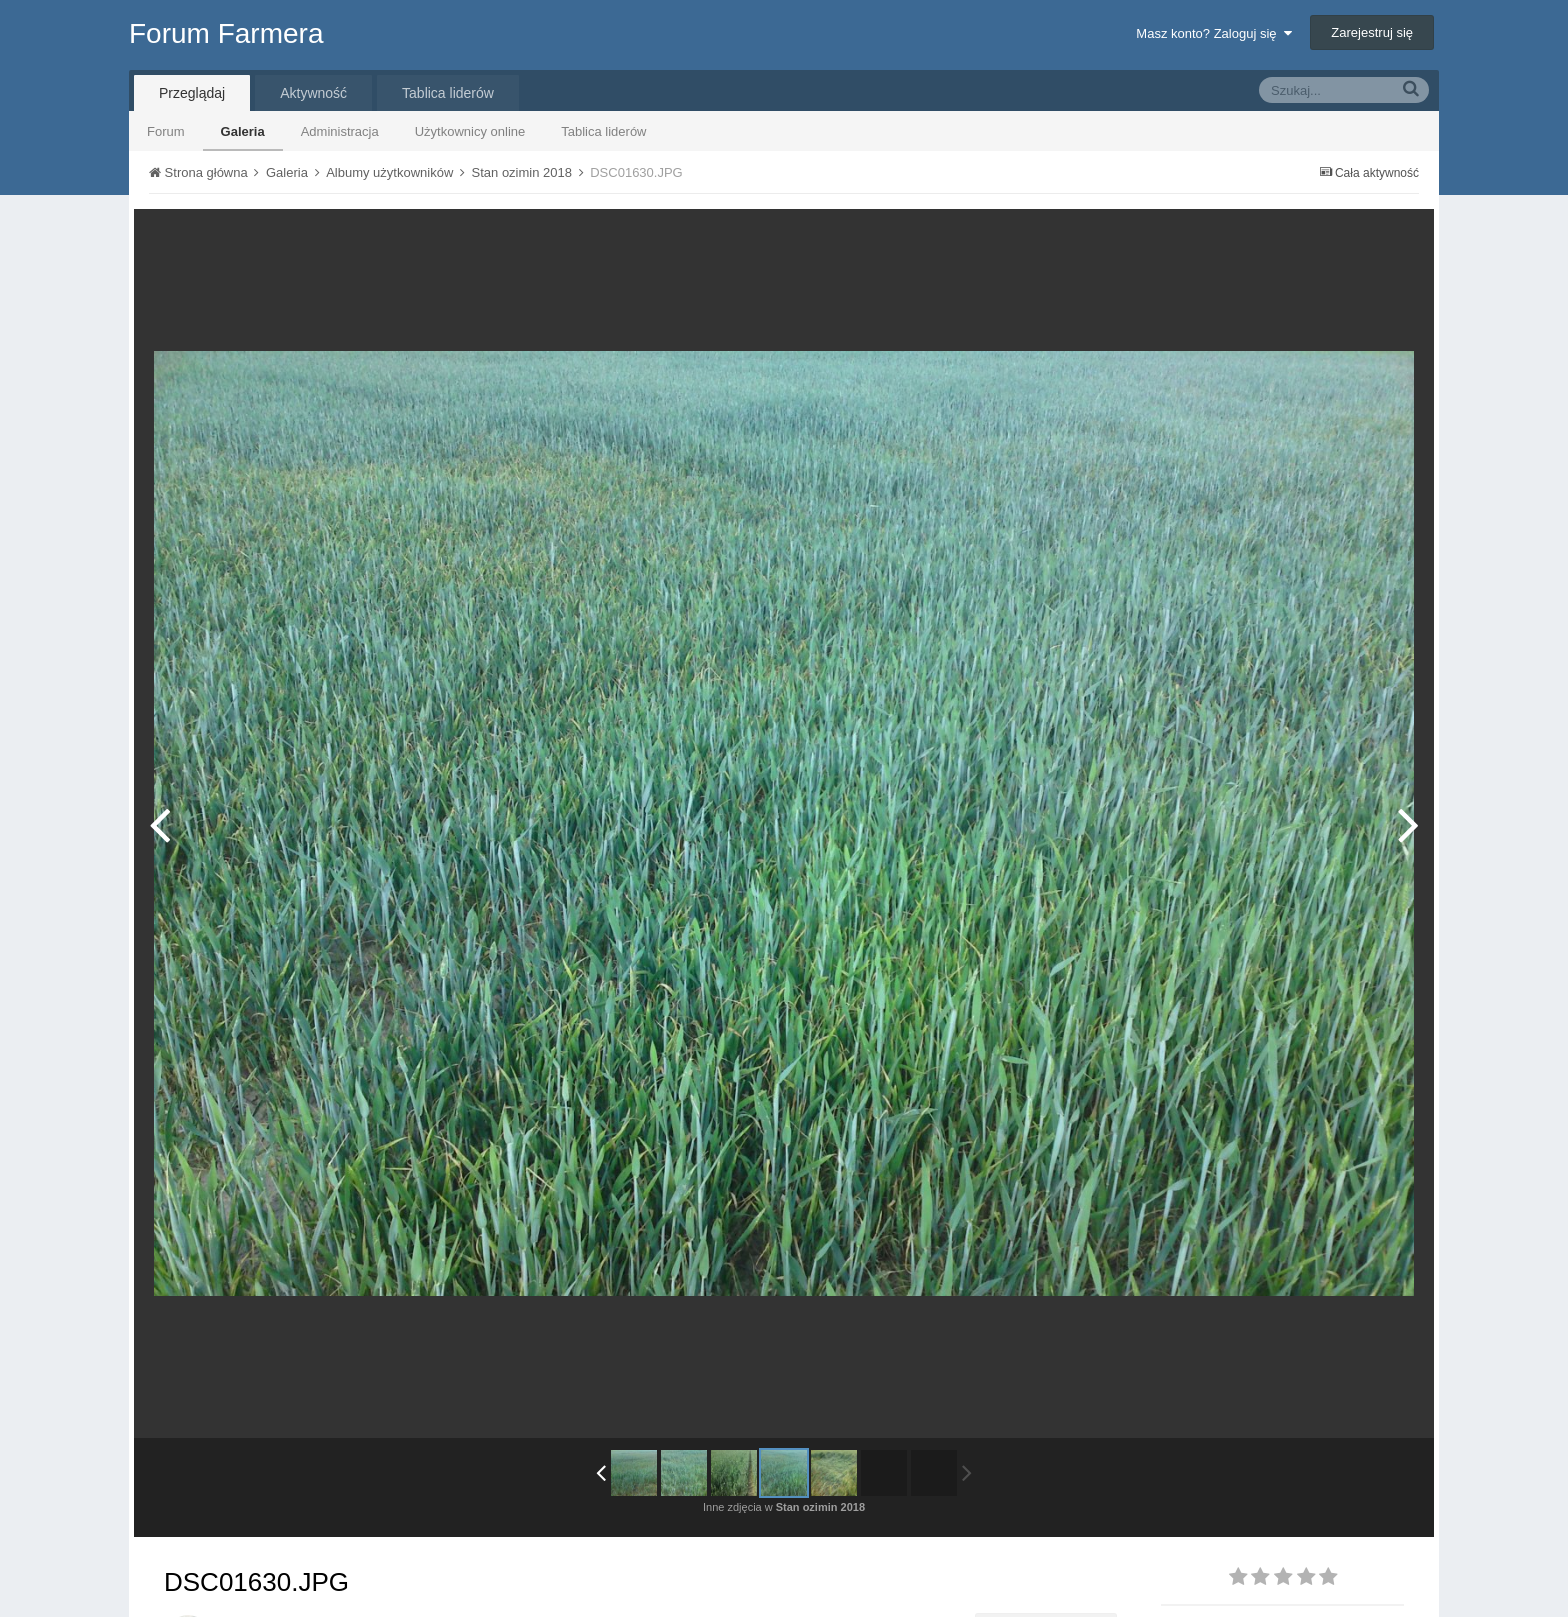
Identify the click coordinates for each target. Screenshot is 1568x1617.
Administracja (340, 131)
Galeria (243, 131)
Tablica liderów (603, 131)
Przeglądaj (192, 93)
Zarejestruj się (1372, 32)
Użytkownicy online (470, 131)
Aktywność (313, 93)
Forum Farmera (226, 33)
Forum (166, 131)
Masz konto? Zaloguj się (1213, 33)
